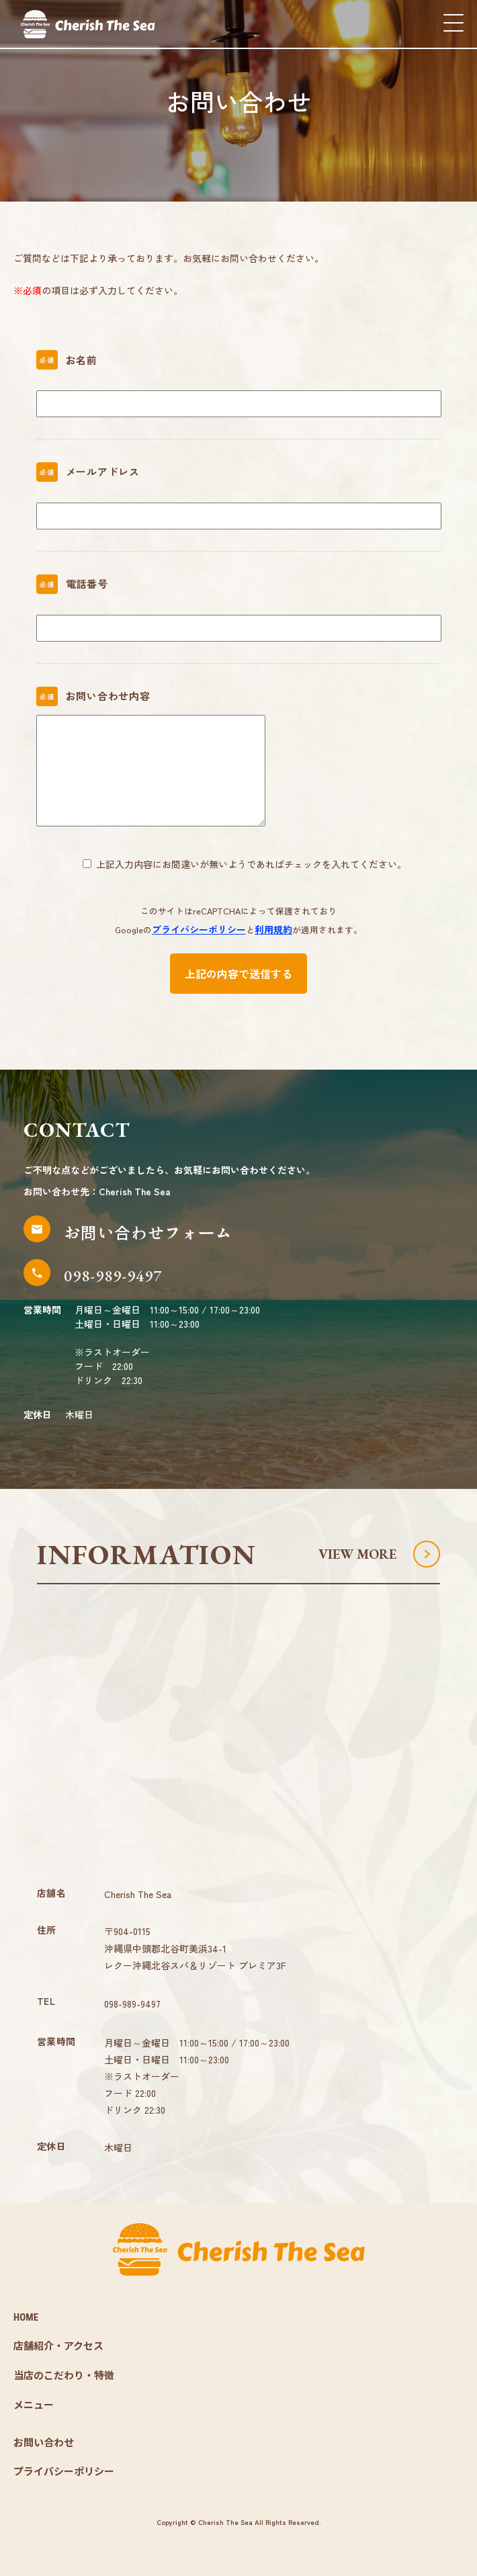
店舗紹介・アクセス (58, 2346)
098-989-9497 (132, 2003)
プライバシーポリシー (199, 929)
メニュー (33, 2405)
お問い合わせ (43, 2443)
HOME (25, 2317)
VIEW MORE (357, 1554)
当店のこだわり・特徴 (63, 2376)
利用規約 (273, 929)
